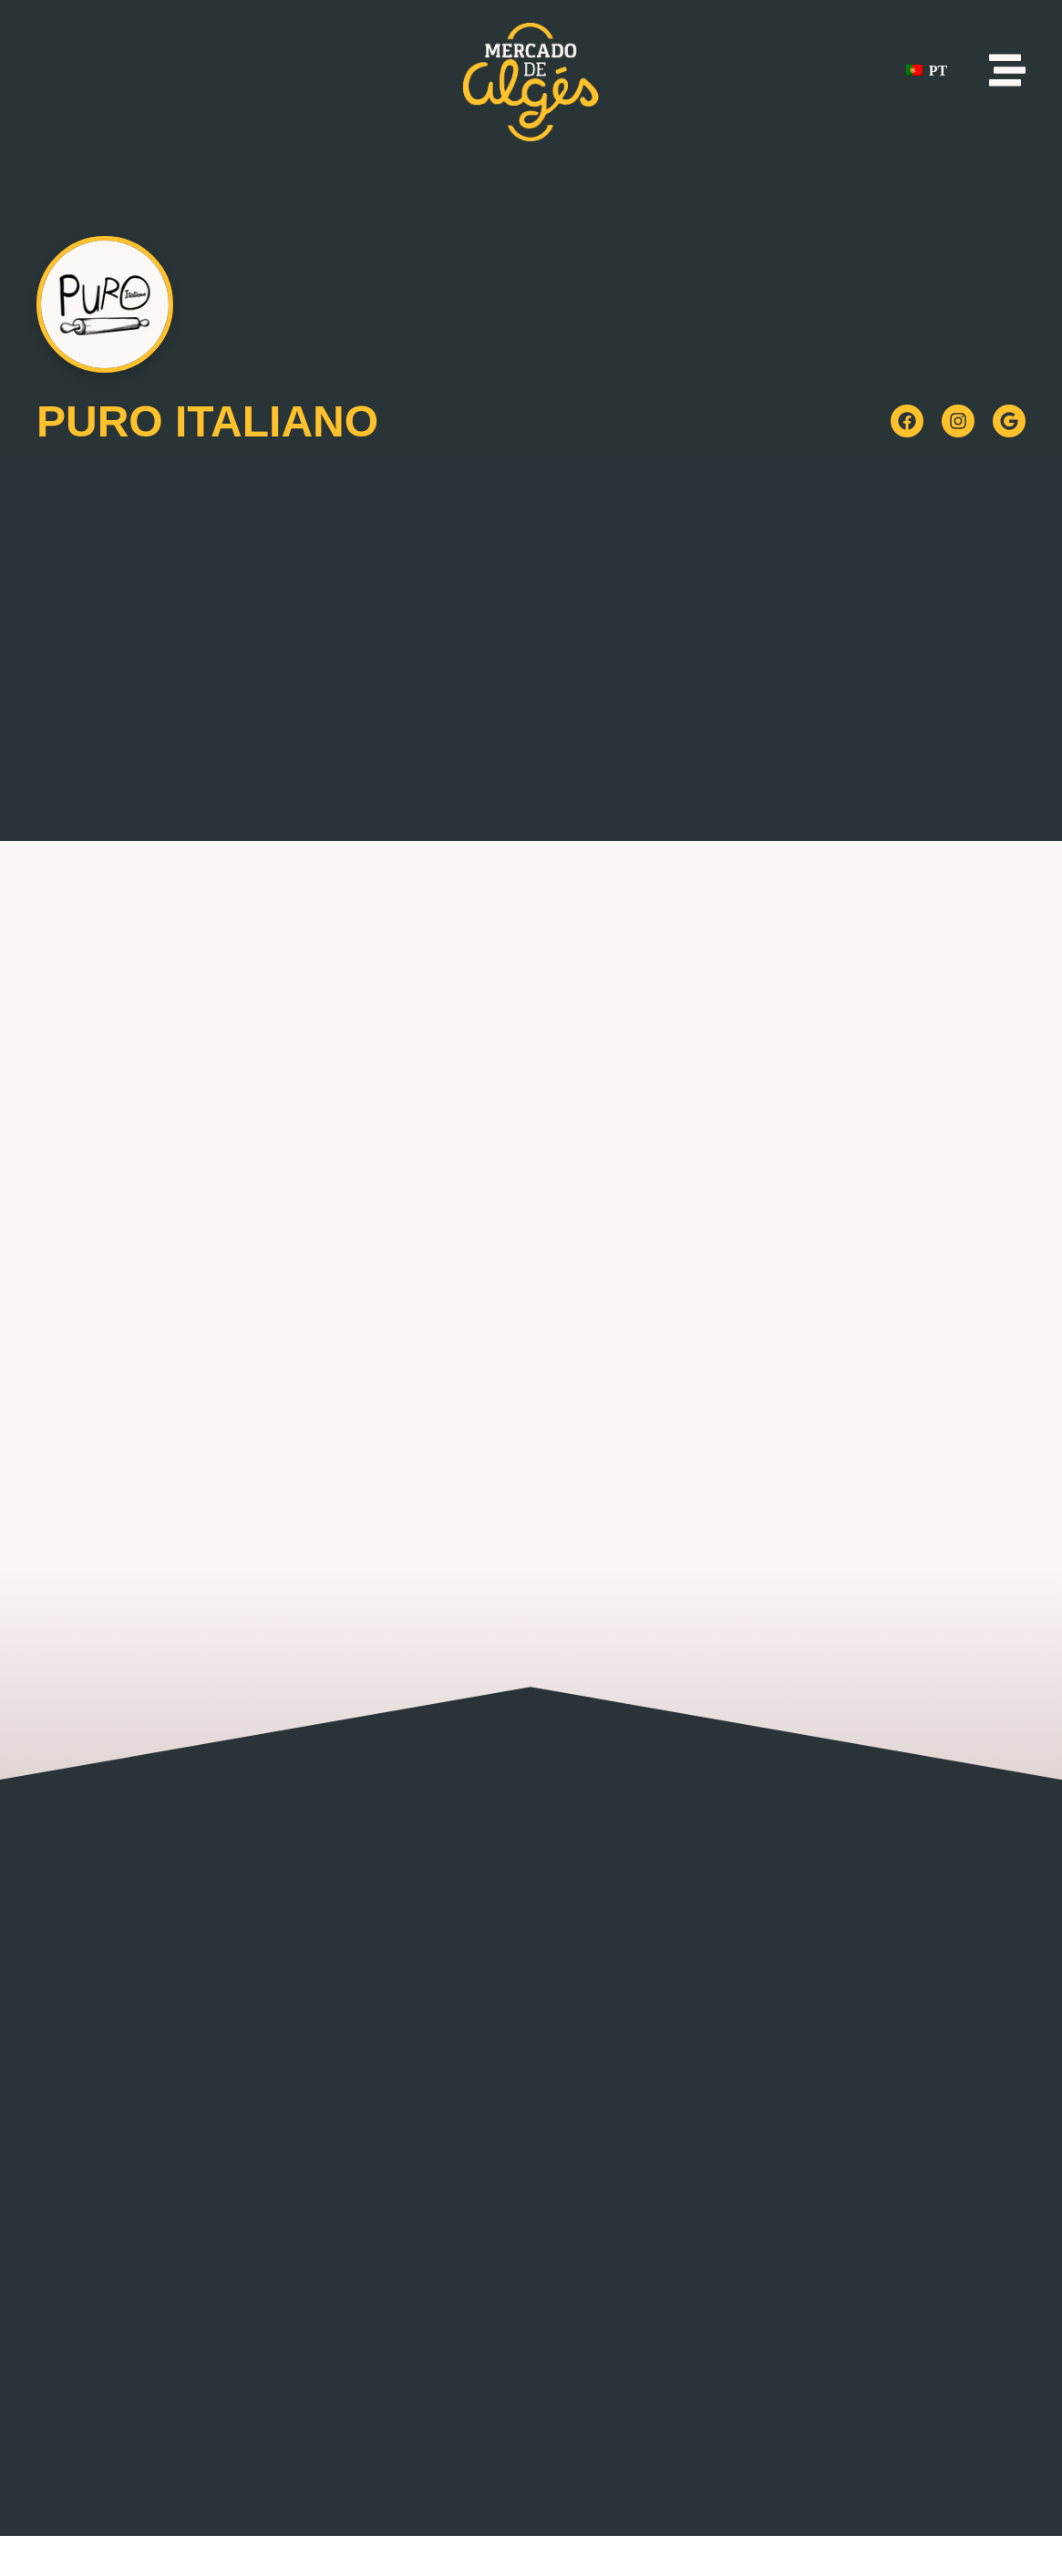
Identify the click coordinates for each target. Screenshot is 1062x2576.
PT (926, 70)
